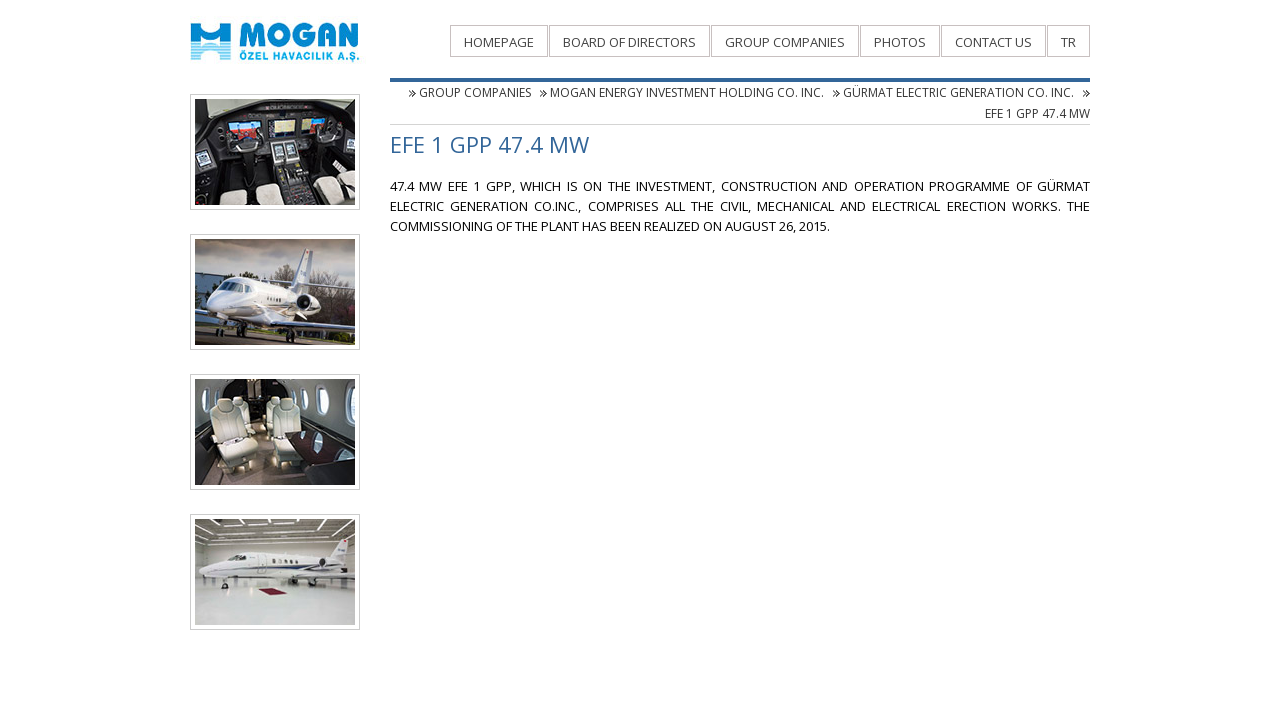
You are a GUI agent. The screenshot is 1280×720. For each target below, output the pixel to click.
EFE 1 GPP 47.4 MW (1037, 113)
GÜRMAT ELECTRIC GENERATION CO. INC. (958, 92)
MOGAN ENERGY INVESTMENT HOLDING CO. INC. (687, 92)
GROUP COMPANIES (475, 92)
